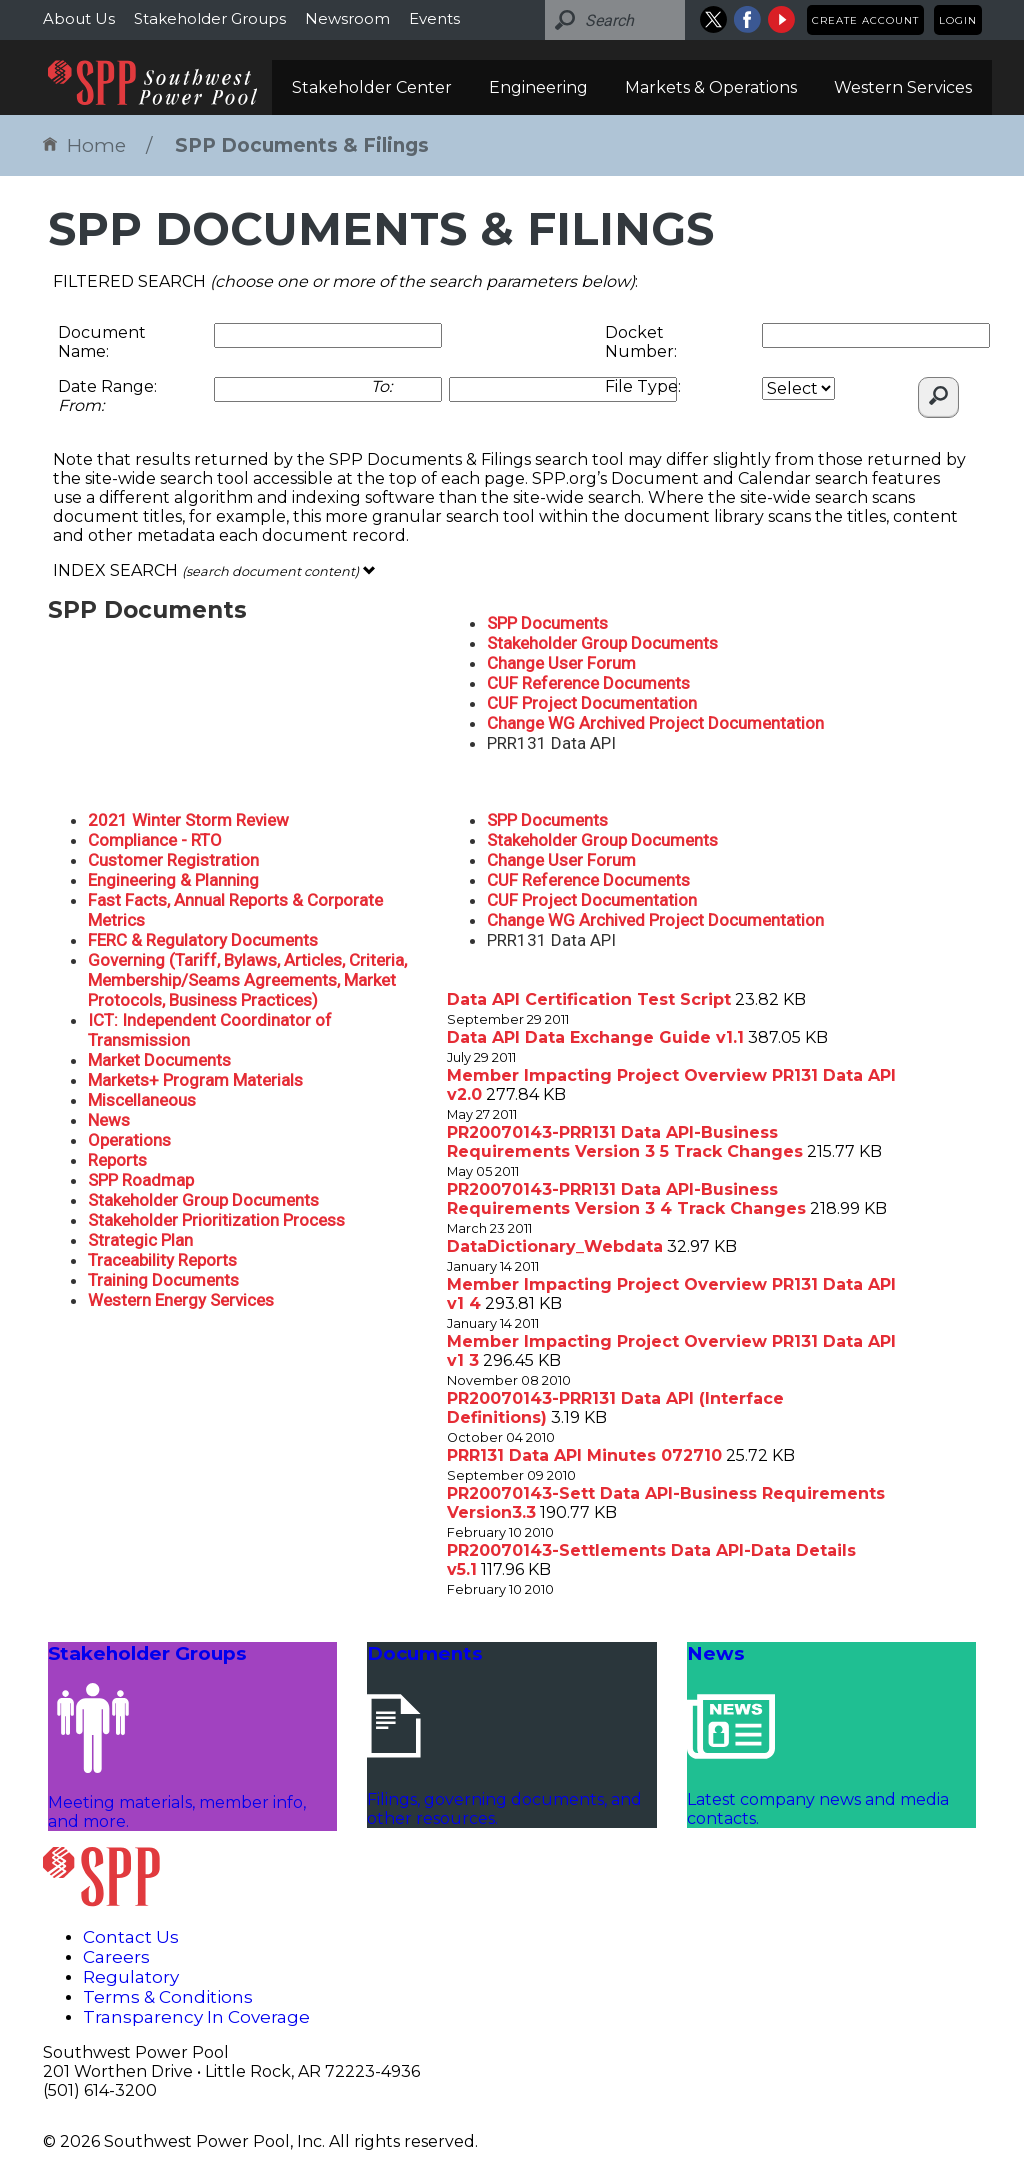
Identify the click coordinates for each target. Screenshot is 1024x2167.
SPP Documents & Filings (302, 145)
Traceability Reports (162, 1260)
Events (434, 18)
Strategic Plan (140, 1240)
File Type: (643, 386)
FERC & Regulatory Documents (203, 940)
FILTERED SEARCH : (345, 281)
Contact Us (131, 1937)
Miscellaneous (142, 1100)
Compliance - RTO (155, 840)
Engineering (538, 87)
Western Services (903, 87)
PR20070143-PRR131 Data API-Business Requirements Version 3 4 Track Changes (626, 1199)
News (109, 1120)
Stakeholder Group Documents (602, 643)
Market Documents (159, 1060)
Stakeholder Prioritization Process (216, 1220)
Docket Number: (641, 342)
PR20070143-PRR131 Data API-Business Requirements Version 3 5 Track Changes (625, 1142)
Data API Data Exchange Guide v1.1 (595, 1037)
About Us (79, 18)
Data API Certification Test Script (589, 999)
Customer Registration (173, 860)
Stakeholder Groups (210, 18)
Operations (129, 1140)
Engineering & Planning (173, 880)
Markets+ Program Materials (195, 1080)
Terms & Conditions (168, 1997)
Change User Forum (561, 663)
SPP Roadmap (141, 1180)
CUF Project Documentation (592, 703)
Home (84, 145)
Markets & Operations (711, 87)
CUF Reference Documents (588, 683)
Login (958, 20)
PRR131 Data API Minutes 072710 (584, 1455)
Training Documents (163, 1280)
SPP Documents (547, 623)
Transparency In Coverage (196, 2017)
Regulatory (131, 1977)
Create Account (865, 20)
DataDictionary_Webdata (555, 1246)
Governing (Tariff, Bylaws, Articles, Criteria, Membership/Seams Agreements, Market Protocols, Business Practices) (247, 980)
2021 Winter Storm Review (188, 820)
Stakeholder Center (372, 87)
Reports (117, 1160)
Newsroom (347, 18)
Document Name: (102, 342)
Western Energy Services (181, 1300)
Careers (116, 1957)
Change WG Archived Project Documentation (655, 723)
